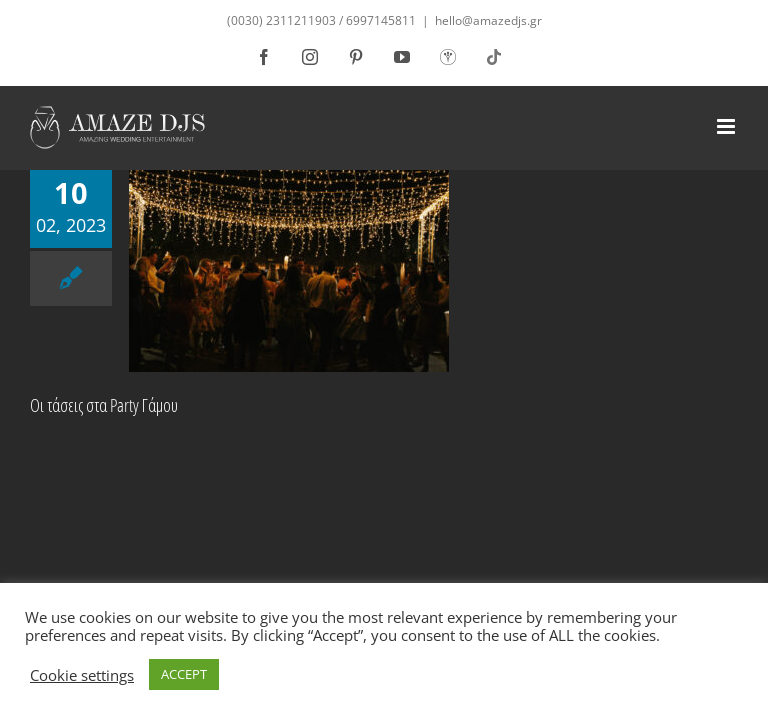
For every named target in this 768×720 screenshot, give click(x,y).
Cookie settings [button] (82, 675)
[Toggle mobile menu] (727, 126)
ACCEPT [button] (184, 674)
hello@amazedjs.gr (488, 20)
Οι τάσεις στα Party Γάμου (104, 405)
